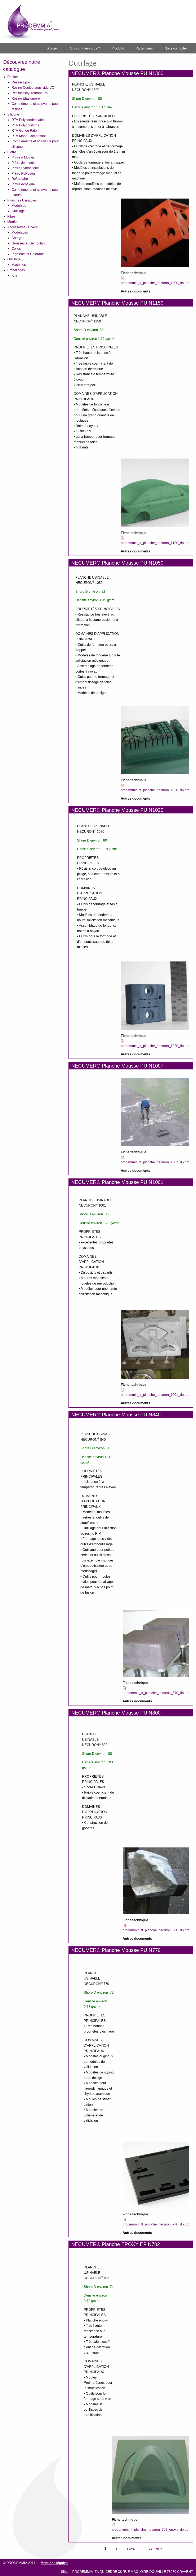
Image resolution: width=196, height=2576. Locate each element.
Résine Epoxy (22, 82)
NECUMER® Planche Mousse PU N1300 (117, 73)
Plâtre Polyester (23, 173)
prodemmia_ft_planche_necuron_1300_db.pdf (155, 283)
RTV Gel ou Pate (24, 130)
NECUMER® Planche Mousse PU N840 (116, 1414)
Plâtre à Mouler (23, 157)
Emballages (16, 270)
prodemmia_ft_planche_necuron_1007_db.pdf (155, 1162)
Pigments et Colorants (28, 254)
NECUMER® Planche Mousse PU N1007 (117, 1066)
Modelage (19, 205)
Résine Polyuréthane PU (30, 93)
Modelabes (20, 232)
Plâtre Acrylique (23, 184)
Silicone (13, 114)
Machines (19, 264)
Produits (118, 48)
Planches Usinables (22, 200)
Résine (12, 77)
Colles (16, 248)
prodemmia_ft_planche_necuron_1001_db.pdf (155, 1394)
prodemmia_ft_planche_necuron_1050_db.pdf (155, 790)
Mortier (12, 221)
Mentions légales (54, 2563)
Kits (14, 275)
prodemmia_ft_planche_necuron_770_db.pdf (156, 2224)
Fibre (11, 216)
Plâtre (11, 152)
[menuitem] (52, 48)
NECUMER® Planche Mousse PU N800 (116, 1713)
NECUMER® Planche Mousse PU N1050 (117, 563)
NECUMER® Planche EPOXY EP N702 (115, 2244)
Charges (18, 238)
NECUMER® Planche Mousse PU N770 (116, 1950)
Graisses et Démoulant (29, 243)
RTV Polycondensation (28, 120)
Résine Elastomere (26, 98)
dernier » (155, 2548)
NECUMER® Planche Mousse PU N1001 (117, 1182)
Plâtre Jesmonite (24, 163)
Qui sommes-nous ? (85, 48)
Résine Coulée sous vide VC (33, 87)
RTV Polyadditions (25, 125)
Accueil (52, 48)
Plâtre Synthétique (25, 168)
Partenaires (144, 48)
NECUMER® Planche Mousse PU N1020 (117, 810)
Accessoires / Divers (22, 227)
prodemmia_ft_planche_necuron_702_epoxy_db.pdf (150, 2529)
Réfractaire (20, 179)
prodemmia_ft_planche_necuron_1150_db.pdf (155, 543)
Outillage (18, 211)
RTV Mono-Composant (29, 136)
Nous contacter (175, 48)
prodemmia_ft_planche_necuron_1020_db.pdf (155, 1046)
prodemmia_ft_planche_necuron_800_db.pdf (156, 1930)
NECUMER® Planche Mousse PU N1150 (117, 303)
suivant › (133, 2548)
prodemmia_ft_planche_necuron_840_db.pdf (156, 1693)
